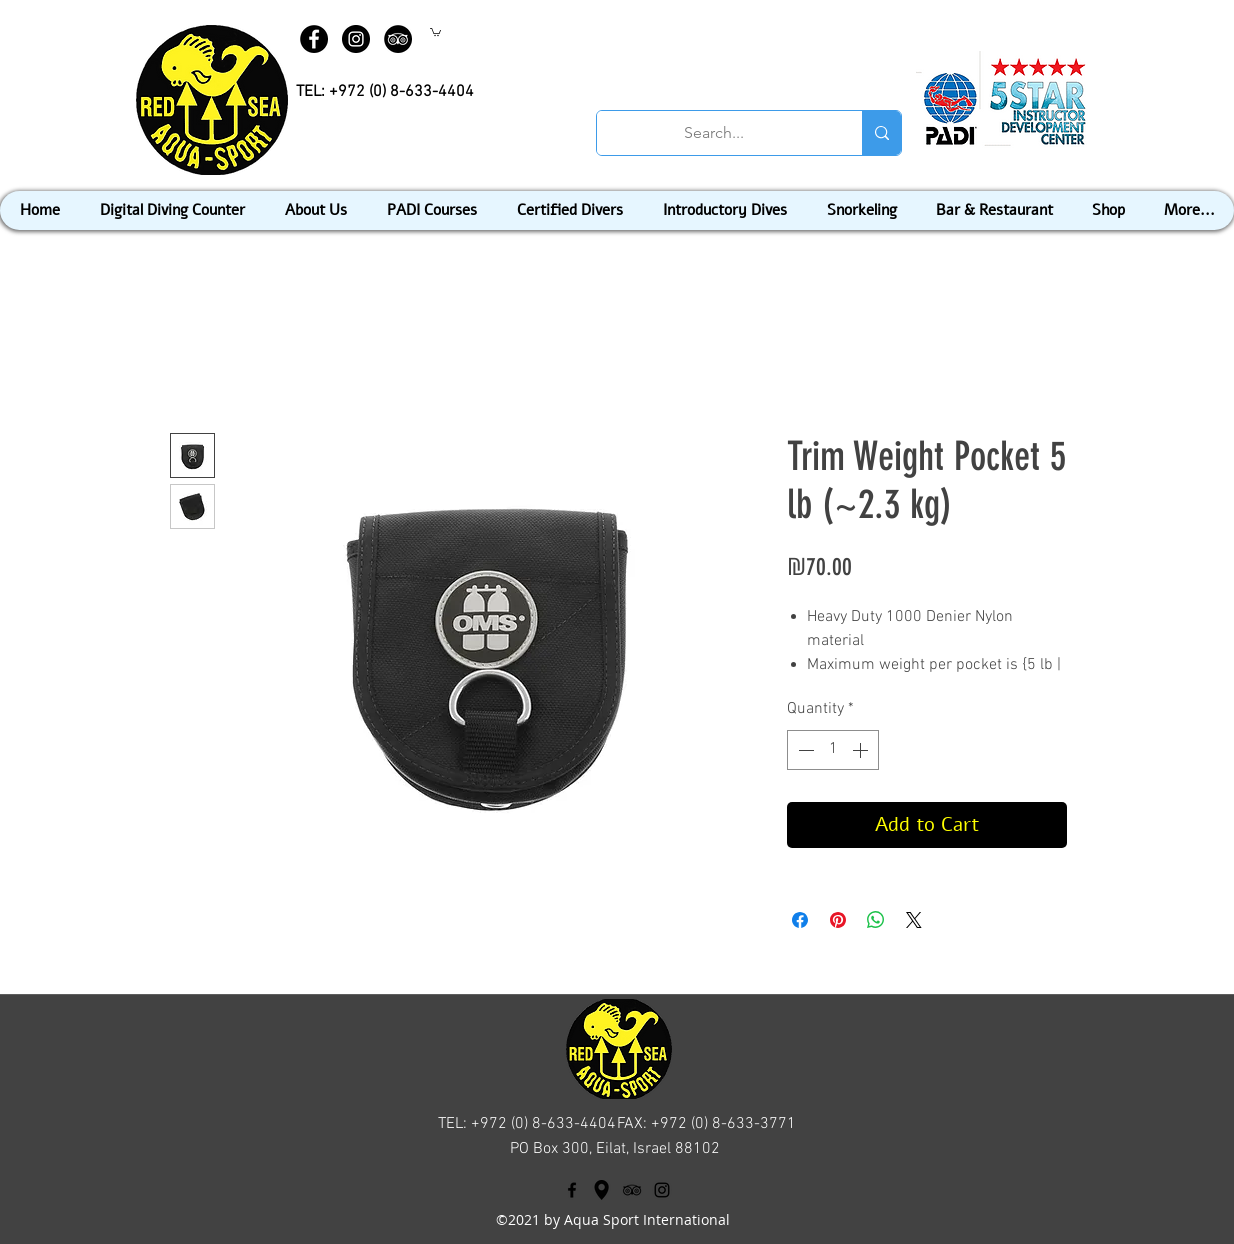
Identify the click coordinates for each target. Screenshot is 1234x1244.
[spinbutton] (833, 750)
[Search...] (714, 133)
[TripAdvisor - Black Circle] (398, 39)
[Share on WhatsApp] (876, 920)
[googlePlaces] (602, 1190)
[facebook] (572, 1190)
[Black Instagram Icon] (662, 1190)
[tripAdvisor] (632, 1190)
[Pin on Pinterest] (838, 920)
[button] (435, 31)
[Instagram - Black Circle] (356, 39)
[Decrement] (804, 750)
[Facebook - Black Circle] (314, 39)
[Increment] (862, 750)
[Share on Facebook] (800, 920)
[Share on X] (914, 920)
